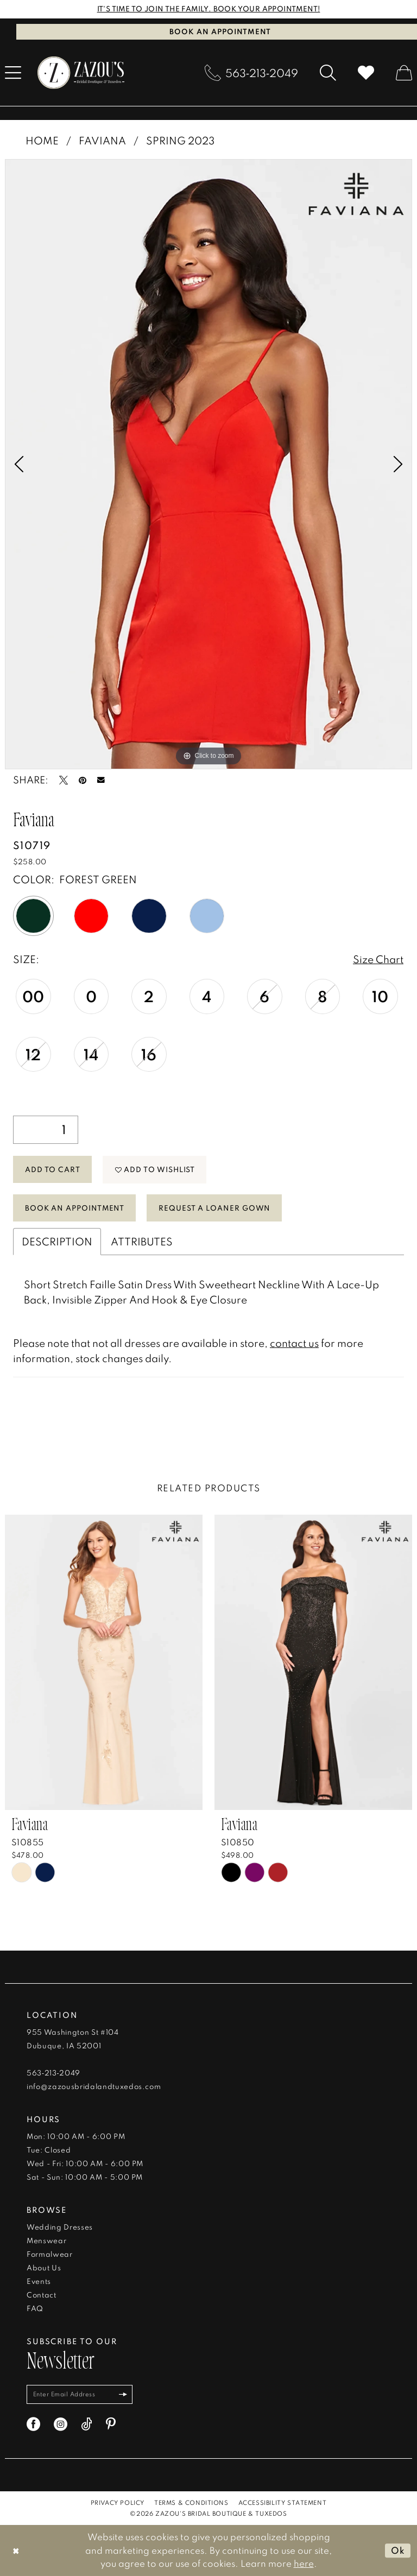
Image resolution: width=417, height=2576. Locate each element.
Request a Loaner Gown (214, 1207)
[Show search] (328, 72)
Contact (41, 2295)
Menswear (46, 2240)
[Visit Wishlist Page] (366, 72)
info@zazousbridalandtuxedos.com (94, 2086)
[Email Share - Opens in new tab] (101, 780)
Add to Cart (52, 1169)
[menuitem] (251, 72)
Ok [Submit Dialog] (398, 2550)
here (304, 2563)
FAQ (35, 2308)
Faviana (102, 140)
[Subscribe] (123, 2394)
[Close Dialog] (16, 2550)
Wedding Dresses (60, 2227)
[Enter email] (79, 2394)
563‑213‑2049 (53, 2073)
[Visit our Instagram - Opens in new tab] (60, 2424)
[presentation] (104, 1662)
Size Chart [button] (378, 959)
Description (57, 1241)
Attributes (142, 1241)
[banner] (80, 72)
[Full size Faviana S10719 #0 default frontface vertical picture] (208, 464)
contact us (294, 1343)
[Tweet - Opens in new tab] (63, 780)
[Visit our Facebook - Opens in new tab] (33, 2424)
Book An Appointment (74, 1207)
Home (42, 140)
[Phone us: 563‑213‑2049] (251, 72)
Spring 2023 (180, 140)
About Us (44, 2268)
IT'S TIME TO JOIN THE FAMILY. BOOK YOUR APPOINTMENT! (208, 9)
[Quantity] (45, 1130)
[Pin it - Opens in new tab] (82, 780)
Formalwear (50, 2254)
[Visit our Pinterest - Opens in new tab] (111, 2424)
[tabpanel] (208, 464)
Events (39, 2281)
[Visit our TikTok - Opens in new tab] (86, 2424)
